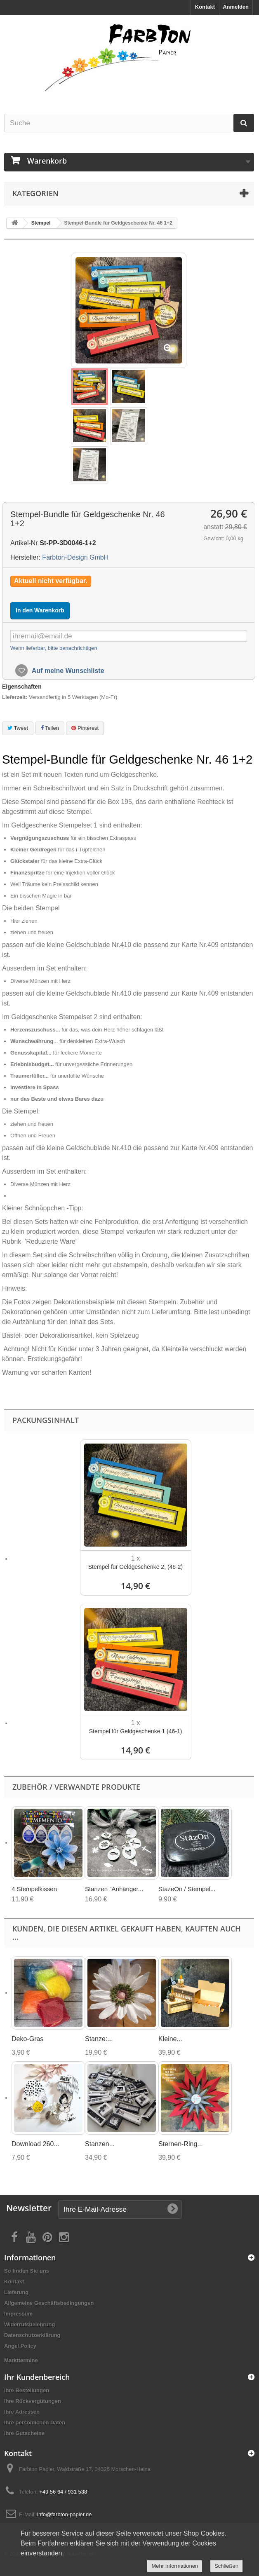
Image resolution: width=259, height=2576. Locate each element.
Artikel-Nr (24, 542)
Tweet (17, 728)
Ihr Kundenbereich (37, 2377)
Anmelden (236, 7)
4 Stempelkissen (34, 1888)
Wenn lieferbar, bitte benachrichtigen (53, 648)
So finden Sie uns (26, 2271)
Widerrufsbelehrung (29, 2324)
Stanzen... (100, 2143)
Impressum (18, 2314)
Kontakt (205, 7)
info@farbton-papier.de (64, 2514)
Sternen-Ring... (180, 2143)
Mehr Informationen (174, 2566)
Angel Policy (20, 2346)
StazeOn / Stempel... (186, 1888)
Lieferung (16, 2292)
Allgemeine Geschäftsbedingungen (49, 2303)
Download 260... (35, 2143)
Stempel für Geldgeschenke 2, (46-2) (135, 1566)
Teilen (50, 728)
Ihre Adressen (22, 2412)
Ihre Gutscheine (24, 2433)
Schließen (226, 2566)
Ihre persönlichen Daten (34, 2422)
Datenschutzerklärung (32, 2335)
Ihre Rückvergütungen (32, 2401)
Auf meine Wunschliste (67, 670)
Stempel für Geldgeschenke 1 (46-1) (135, 1731)
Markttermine (21, 2360)
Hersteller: (25, 557)
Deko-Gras (27, 2038)
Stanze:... (99, 2038)
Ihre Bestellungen (26, 2390)
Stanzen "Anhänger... (114, 1888)
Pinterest (85, 728)
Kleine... (170, 2038)
